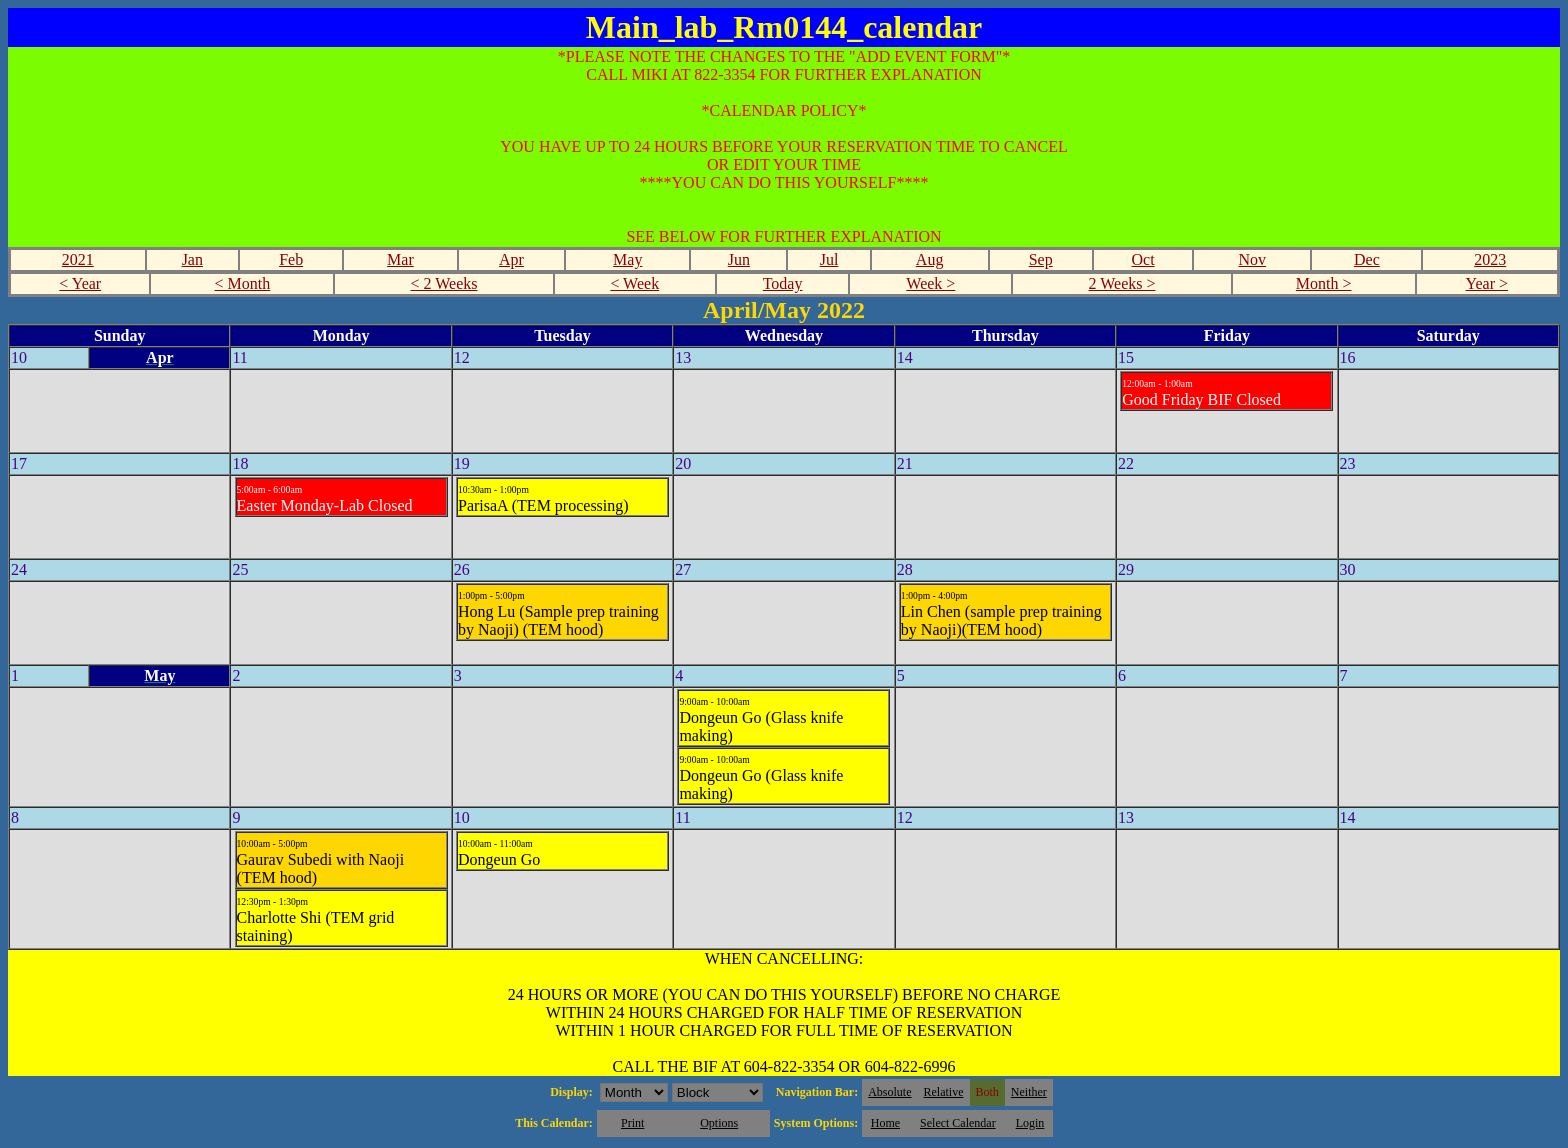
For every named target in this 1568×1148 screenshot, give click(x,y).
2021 (78, 259)
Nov (1253, 259)
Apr (511, 259)
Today (783, 283)
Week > (930, 283)
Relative (944, 1092)
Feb (291, 259)
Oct (1142, 259)
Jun (739, 259)
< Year (80, 283)
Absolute (889, 1092)
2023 (1490, 259)
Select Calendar (958, 1123)
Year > (1487, 283)
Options (719, 1123)
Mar (400, 259)
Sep (1041, 259)
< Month (243, 283)
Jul (829, 259)
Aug (930, 259)
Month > (1324, 283)
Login (1030, 1123)
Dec (1367, 259)
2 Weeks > (1122, 283)
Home (885, 1123)
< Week (634, 283)
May (627, 259)
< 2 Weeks (444, 283)
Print (632, 1123)
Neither (1029, 1092)
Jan (192, 259)
